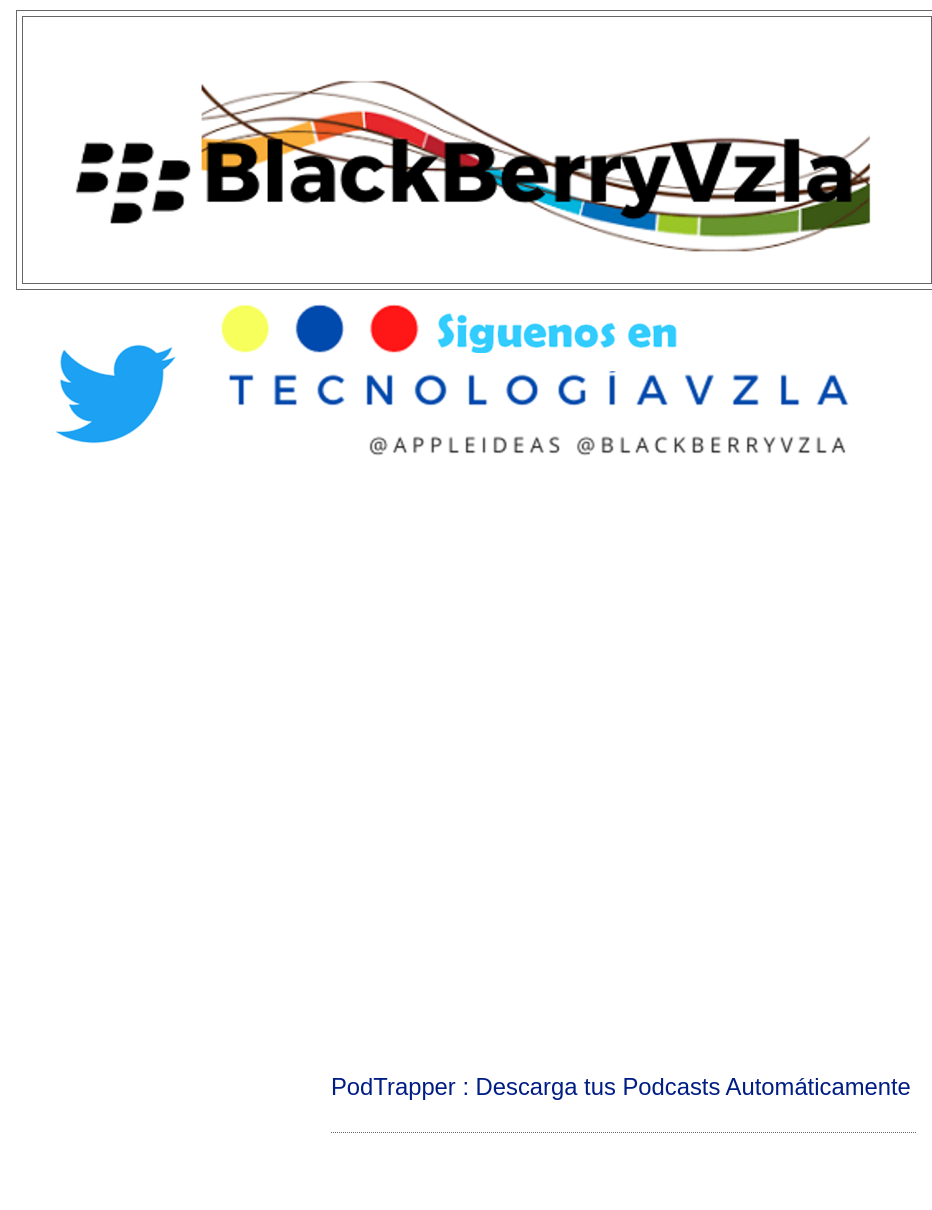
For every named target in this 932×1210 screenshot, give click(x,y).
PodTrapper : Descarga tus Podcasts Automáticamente (621, 1086)
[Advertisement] (466, 631)
